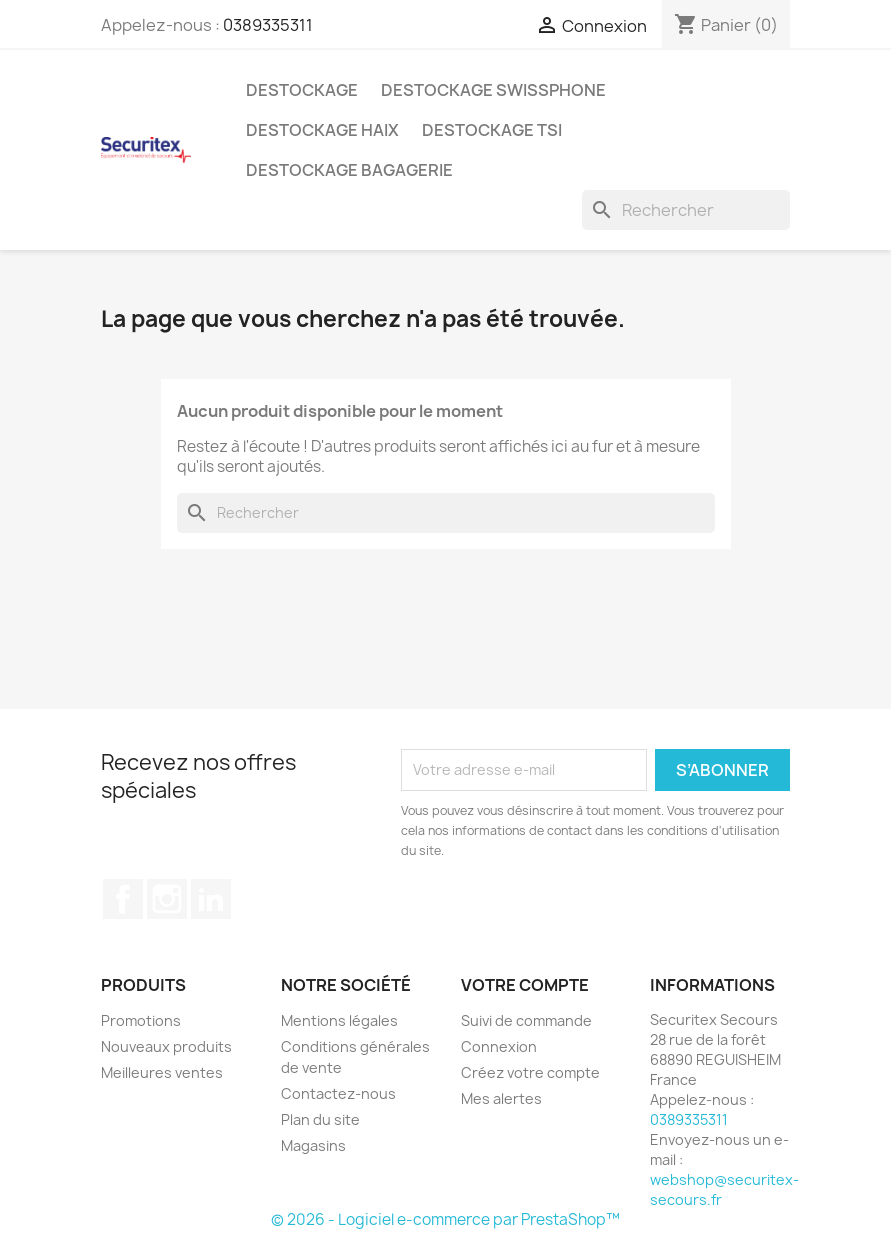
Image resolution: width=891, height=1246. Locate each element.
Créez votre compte (530, 1072)
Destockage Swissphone (493, 90)
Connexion (499, 1046)
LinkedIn (211, 899)
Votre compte (525, 985)
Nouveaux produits (166, 1046)
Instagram (167, 899)
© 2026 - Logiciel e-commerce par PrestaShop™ (445, 1219)
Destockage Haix (322, 130)
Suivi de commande (526, 1020)
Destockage (302, 90)
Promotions (141, 1020)
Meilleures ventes (162, 1072)
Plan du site (320, 1119)
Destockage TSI (492, 130)
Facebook (123, 899)
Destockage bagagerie (349, 170)
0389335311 (268, 25)
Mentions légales (339, 1020)
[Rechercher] (686, 210)
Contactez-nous (338, 1093)
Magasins (313, 1145)
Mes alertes (501, 1098)
